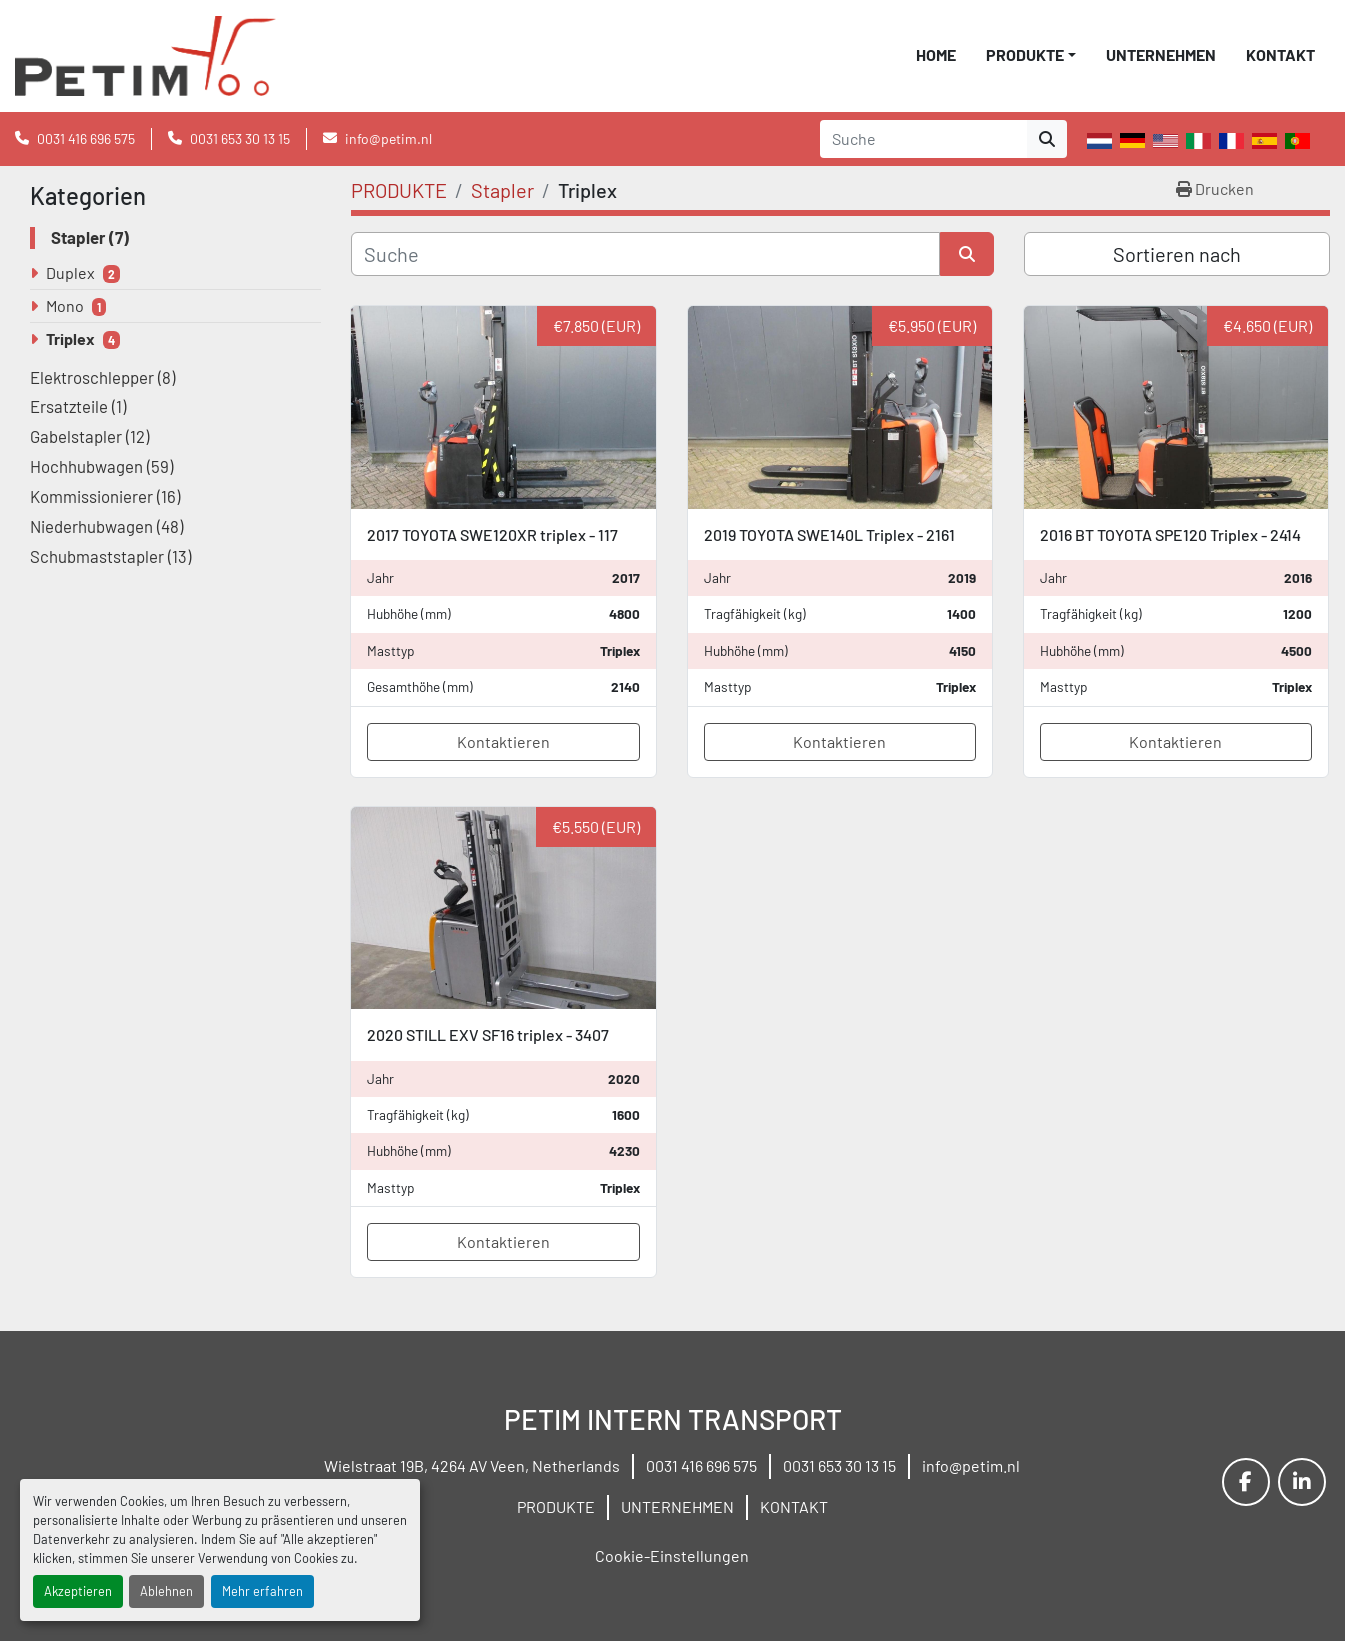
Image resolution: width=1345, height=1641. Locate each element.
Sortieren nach (1177, 254)
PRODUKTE (1025, 54)
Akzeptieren (78, 1591)
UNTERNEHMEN (1161, 54)
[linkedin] (1302, 1482)
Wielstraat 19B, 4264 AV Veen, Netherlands (472, 1465)
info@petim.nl (388, 138)
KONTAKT (1280, 54)
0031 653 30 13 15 (240, 138)
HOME (936, 54)
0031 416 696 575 (86, 138)
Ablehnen (166, 1591)
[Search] (923, 139)
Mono (65, 305)
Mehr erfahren (262, 1591)
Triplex (70, 338)
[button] (1031, 55)
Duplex (70, 272)
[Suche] (645, 254)
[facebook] (1246, 1482)
